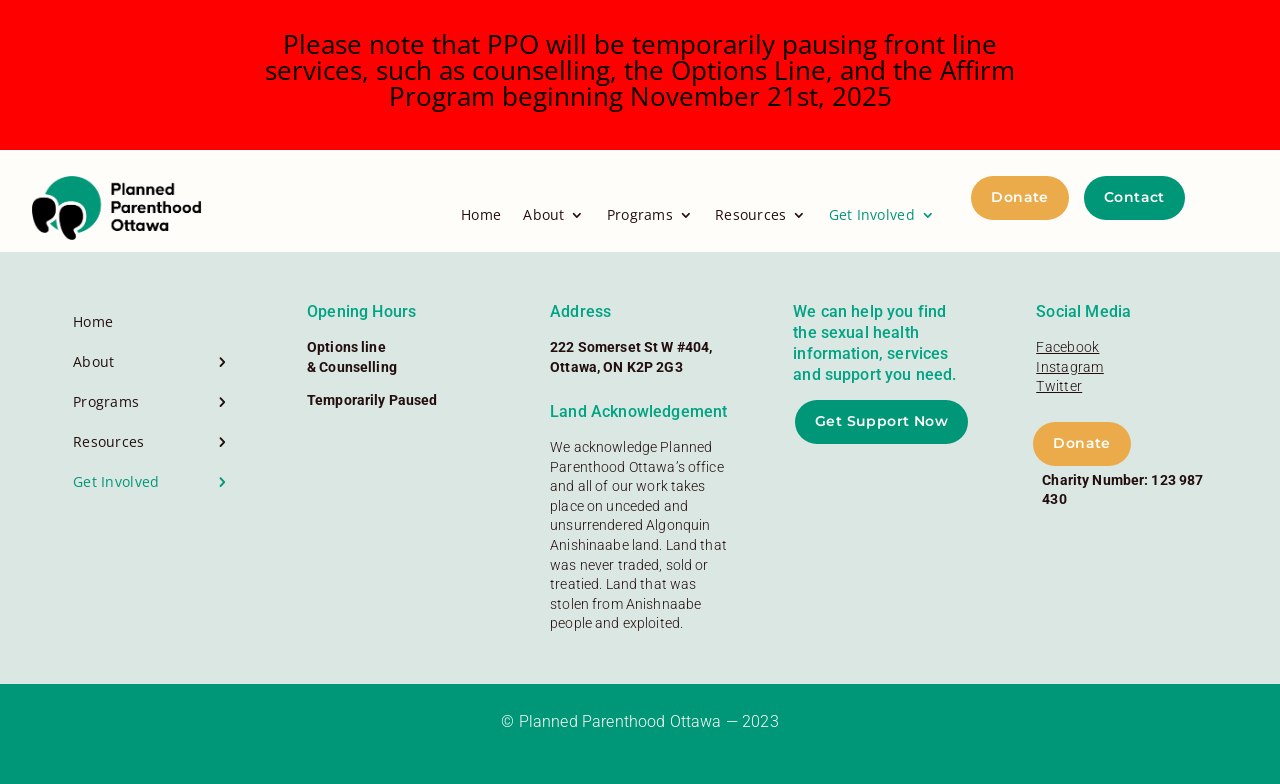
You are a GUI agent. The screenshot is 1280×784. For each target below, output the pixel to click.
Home (481, 214)
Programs (640, 214)
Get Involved (872, 214)
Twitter (1059, 386)
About (543, 214)
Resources (751, 214)
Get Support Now (881, 421)
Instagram (1070, 367)
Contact (1134, 197)
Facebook (1067, 347)
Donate (1020, 197)
